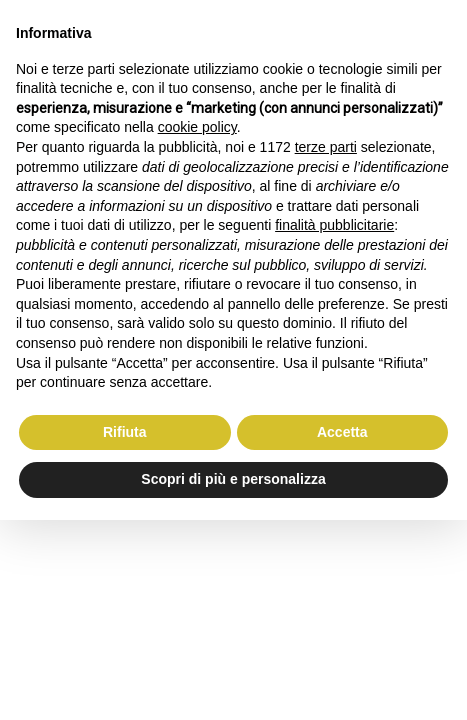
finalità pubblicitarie (334, 225)
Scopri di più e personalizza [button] (233, 479)
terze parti (326, 147)
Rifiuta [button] (125, 432)
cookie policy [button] (197, 127)
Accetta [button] (342, 432)
